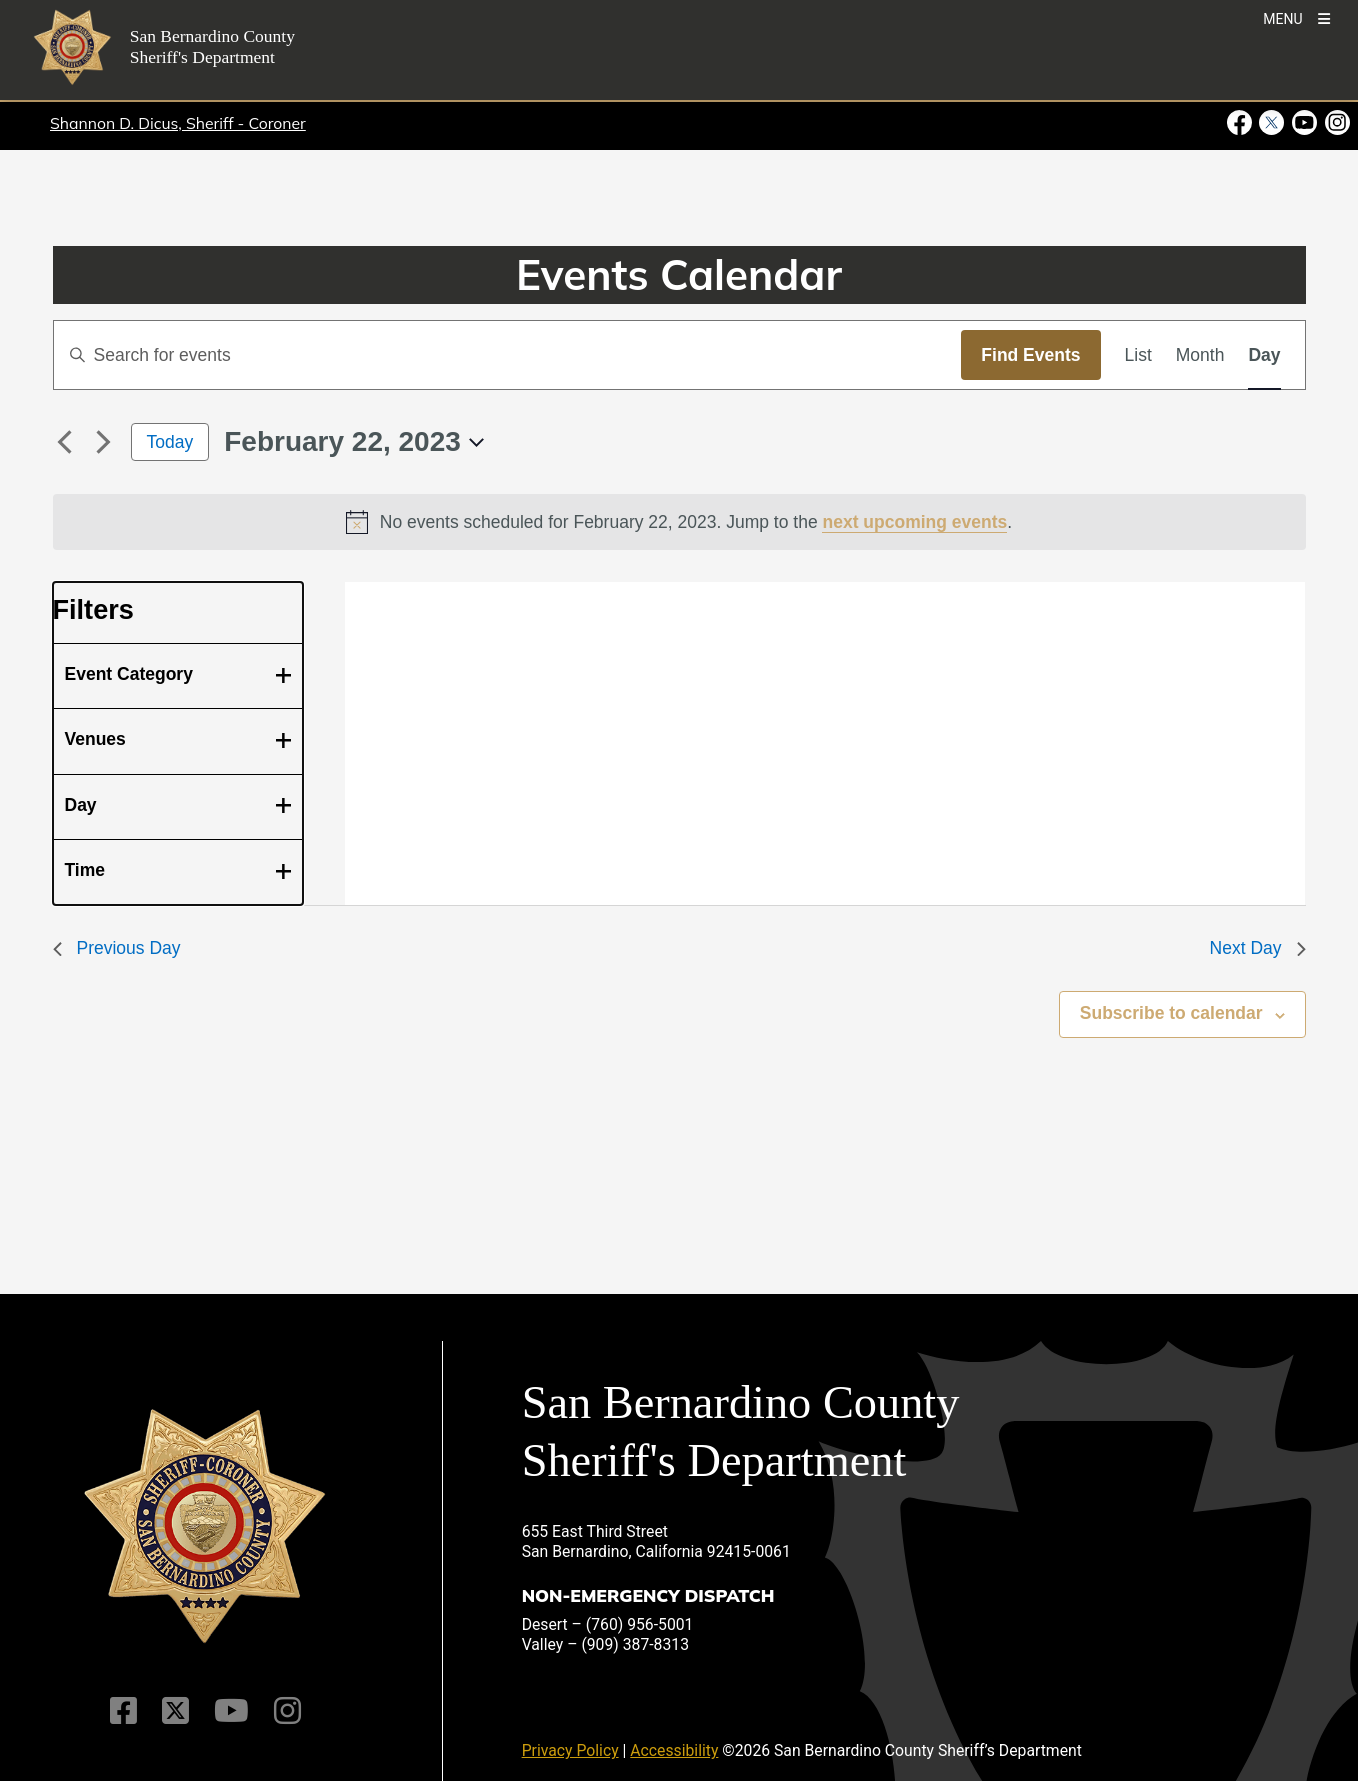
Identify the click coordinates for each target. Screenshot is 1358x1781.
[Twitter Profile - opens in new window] (1271, 123)
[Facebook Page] (123, 1711)
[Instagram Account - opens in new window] (1335, 123)
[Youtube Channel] (231, 1711)
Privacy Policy (570, 1750)
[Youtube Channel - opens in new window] (1304, 123)
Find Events (1030, 355)
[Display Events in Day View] (1264, 355)
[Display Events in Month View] (1200, 355)
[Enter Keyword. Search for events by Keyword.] (508, 355)
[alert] (679, 522)
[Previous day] (65, 442)
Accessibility (674, 1750)
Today (170, 442)
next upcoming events (914, 522)
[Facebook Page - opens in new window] (1241, 123)
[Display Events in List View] (1138, 355)
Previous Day (117, 948)
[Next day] (104, 442)
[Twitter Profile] (175, 1711)
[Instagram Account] (287, 1711)
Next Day (1258, 948)
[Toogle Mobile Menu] (1296, 17)
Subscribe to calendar (1171, 1013)
